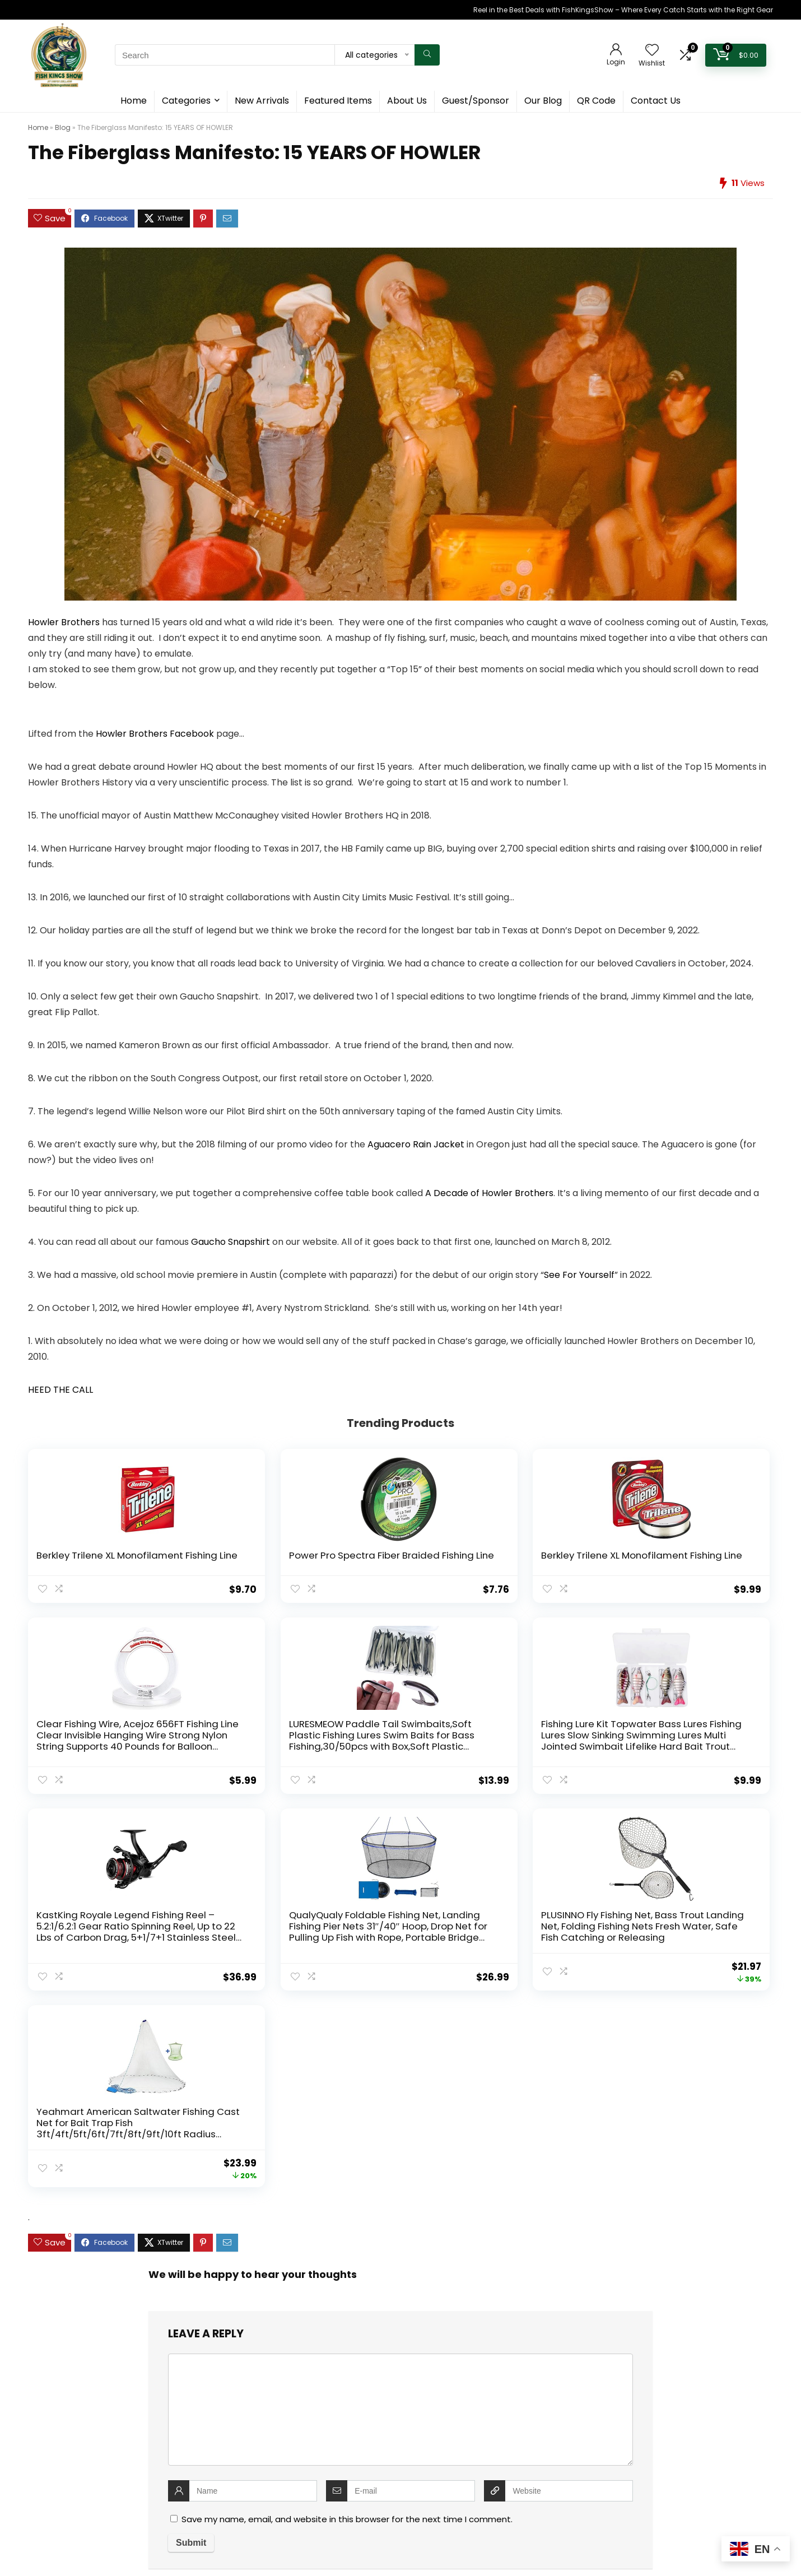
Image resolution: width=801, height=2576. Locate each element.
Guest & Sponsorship (329, 2352)
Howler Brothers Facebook (155, 733)
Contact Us (656, 100)
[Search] (427, 55)
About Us (407, 100)
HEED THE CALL (60, 1389)
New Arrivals (262, 100)
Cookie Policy (315, 2369)
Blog (63, 127)
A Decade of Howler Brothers (489, 1193)
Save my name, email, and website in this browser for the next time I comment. (347, 2154)
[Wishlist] (652, 50)
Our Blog (543, 100)
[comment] (400, 2044)
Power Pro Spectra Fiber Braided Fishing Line (244, 1561)
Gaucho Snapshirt (230, 1241)
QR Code (596, 100)
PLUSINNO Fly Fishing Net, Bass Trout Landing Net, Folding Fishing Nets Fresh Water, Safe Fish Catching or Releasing (548, 1769)
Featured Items (338, 100)
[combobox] (400, 2474)
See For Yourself (579, 1274)
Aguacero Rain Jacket (415, 1144)
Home (133, 100)
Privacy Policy (315, 2385)
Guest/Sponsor (475, 100)
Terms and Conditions (331, 2402)
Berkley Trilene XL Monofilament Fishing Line (86, 1566)
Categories (186, 100)
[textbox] (400, 2474)
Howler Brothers (64, 622)
